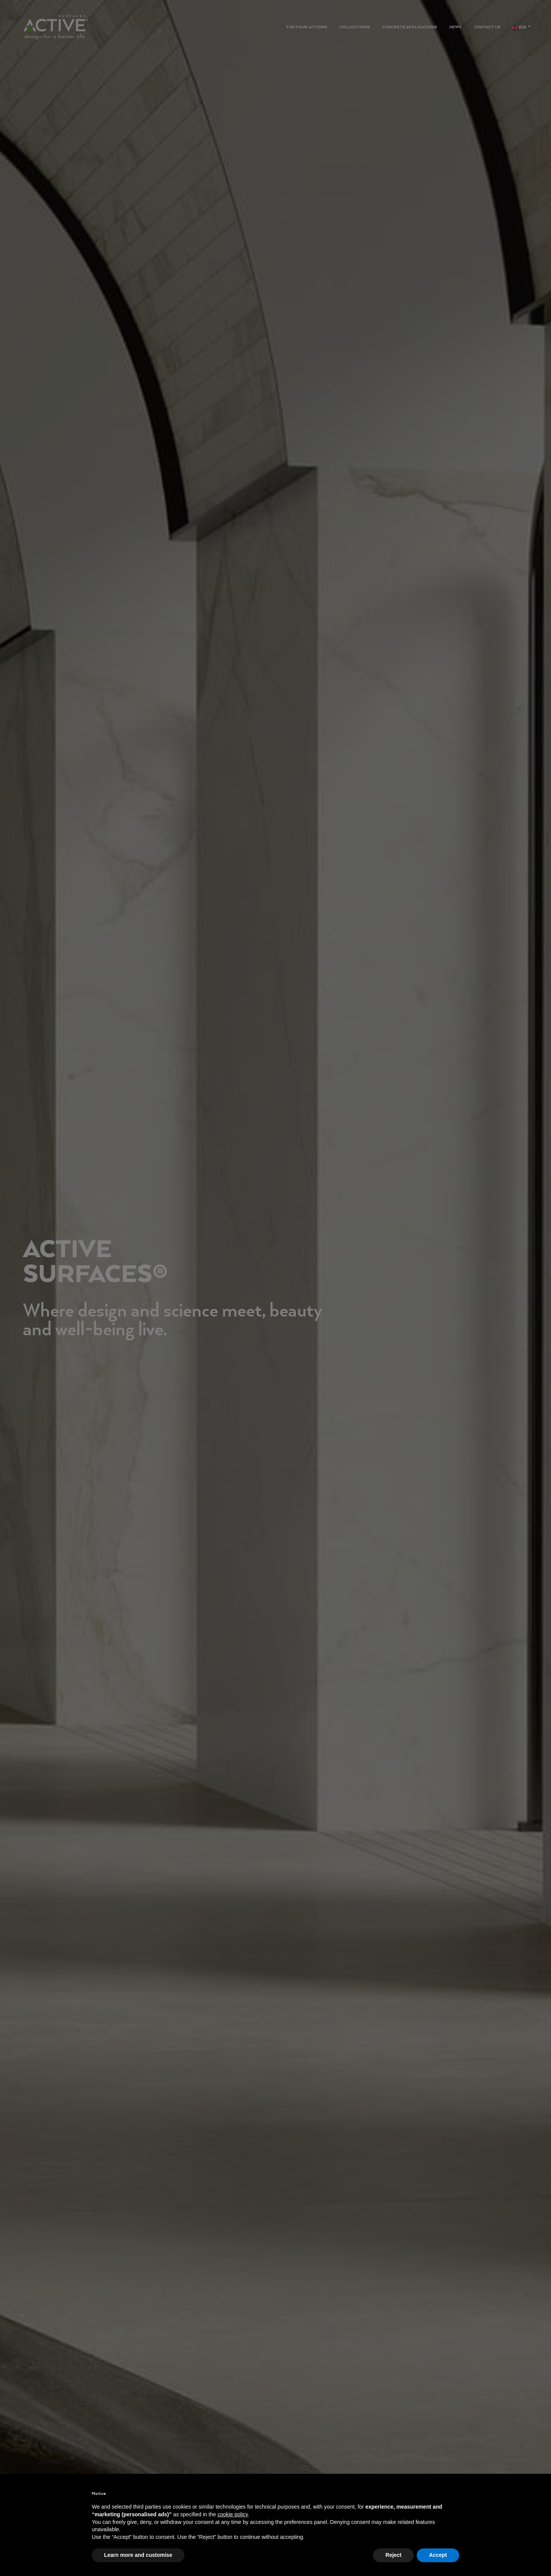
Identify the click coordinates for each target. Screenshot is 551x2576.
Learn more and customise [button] (138, 2555)
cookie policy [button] (232, 2514)
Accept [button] (438, 2555)
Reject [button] (393, 2555)
